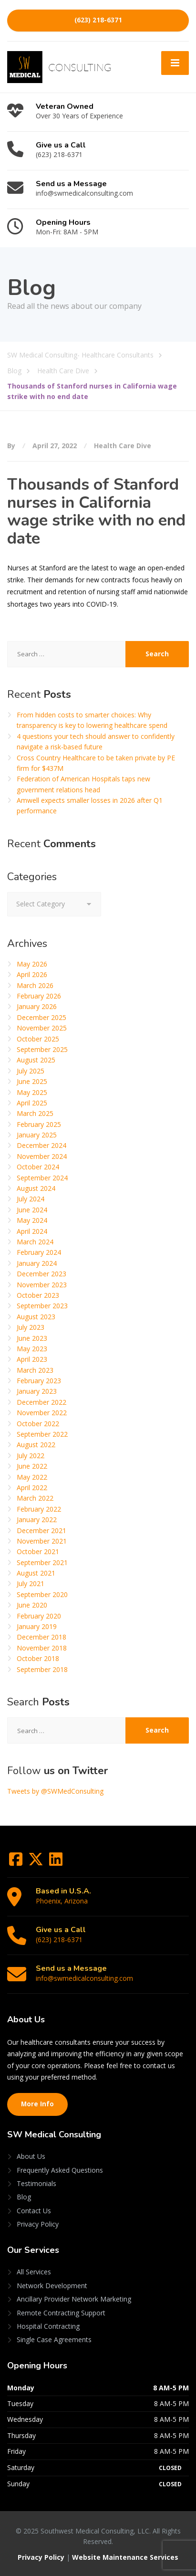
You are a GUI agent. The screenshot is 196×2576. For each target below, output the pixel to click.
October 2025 (38, 1038)
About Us (31, 2156)
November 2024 (42, 1156)
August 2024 (36, 1188)
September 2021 (42, 1562)
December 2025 (41, 1017)
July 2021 (30, 1583)
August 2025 (36, 1059)
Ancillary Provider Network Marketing (74, 2298)
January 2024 (37, 1263)
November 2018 (42, 1647)
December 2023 (41, 1273)
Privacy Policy (38, 2224)
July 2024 (30, 1198)
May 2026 (32, 963)
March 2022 (35, 1498)
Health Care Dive (122, 445)
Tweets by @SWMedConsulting (55, 1791)
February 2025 (39, 1124)
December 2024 (41, 1145)
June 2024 (32, 1209)
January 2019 (37, 1626)
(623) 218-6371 (98, 20)
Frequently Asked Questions (60, 2170)
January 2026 (37, 1006)
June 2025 (32, 1081)
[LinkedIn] (55, 1862)
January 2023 (37, 1391)
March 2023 (35, 1370)
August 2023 (36, 1316)
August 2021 (36, 1572)
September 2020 (42, 1594)
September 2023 (42, 1305)
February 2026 (39, 995)
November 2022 (42, 1412)
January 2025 (37, 1134)
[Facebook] (16, 1862)
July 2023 (30, 1327)
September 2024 (42, 1177)
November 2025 (42, 1027)
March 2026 (35, 985)
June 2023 (32, 1338)
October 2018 (38, 1658)
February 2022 (39, 1509)
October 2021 (38, 1551)
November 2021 (42, 1541)
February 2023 (39, 1380)
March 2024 (35, 1241)
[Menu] (175, 63)
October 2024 (38, 1166)
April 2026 (32, 974)
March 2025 (35, 1113)
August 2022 (36, 1444)
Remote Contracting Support (61, 2312)
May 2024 (32, 1220)
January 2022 (37, 1519)
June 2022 (32, 1466)
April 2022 (32, 1487)
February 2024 (39, 1252)
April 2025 (32, 1102)
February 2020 (39, 1615)
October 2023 (38, 1295)
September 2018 (42, 1669)
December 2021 (41, 1530)
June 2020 (32, 1604)
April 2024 (32, 1231)
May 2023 (32, 1348)
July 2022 (30, 1455)
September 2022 (42, 1434)
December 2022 (41, 1402)
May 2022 (32, 1477)
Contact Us (34, 2210)
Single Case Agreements (54, 2339)
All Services (34, 2271)
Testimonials (36, 2183)
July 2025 (30, 1070)
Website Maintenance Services (125, 2557)
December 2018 (41, 1636)
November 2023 (42, 1284)
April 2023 (32, 1359)
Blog (24, 2196)
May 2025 (32, 1092)
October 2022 (38, 1423)
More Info (37, 2104)
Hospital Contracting (48, 2326)
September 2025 (42, 1049)
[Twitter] (36, 1862)
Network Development (52, 2285)
